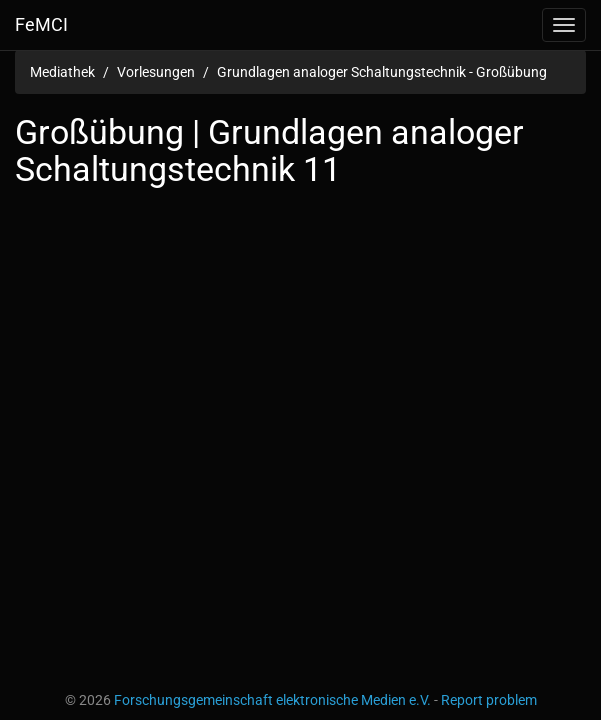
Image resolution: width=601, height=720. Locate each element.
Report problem (489, 700)
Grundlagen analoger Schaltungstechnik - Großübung (382, 72)
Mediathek (62, 72)
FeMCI (41, 24)
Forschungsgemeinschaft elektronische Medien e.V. (272, 700)
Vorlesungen (156, 72)
